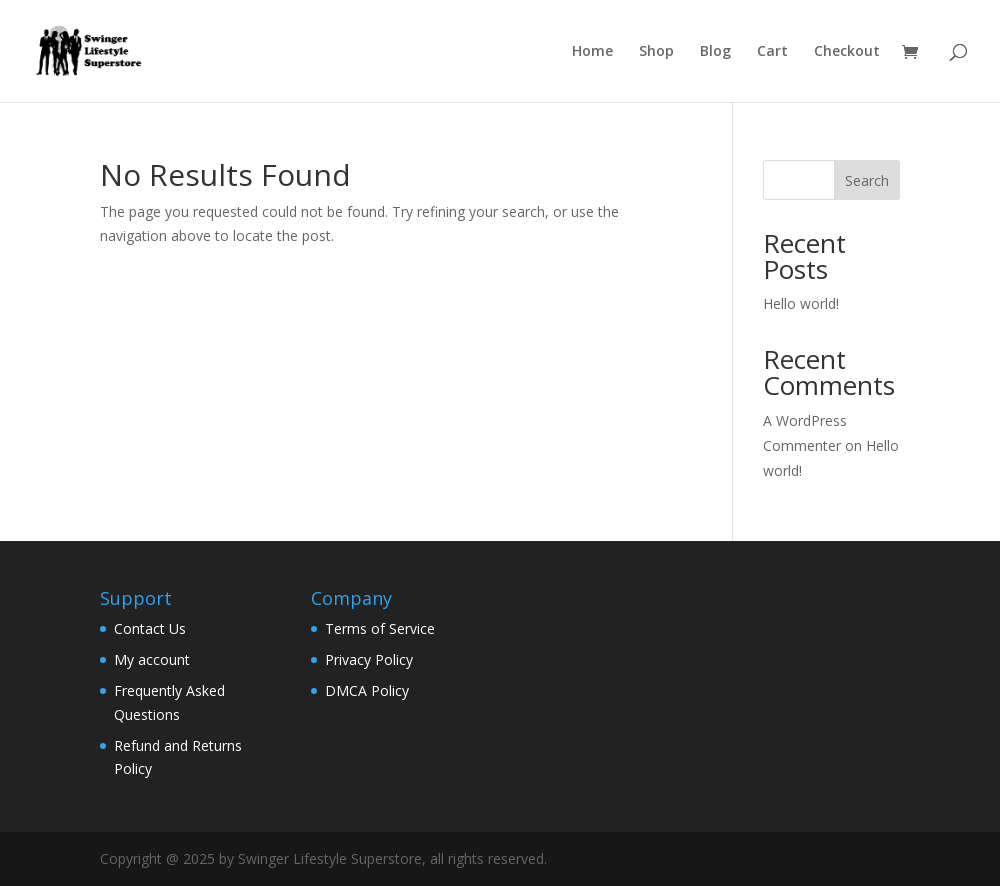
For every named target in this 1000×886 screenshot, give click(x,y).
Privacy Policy (369, 659)
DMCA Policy (367, 690)
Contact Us (150, 628)
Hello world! (801, 303)
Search (867, 180)
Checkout (847, 52)
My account (152, 659)
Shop (656, 52)
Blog (715, 52)
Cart (772, 52)
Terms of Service (380, 628)
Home (592, 52)
